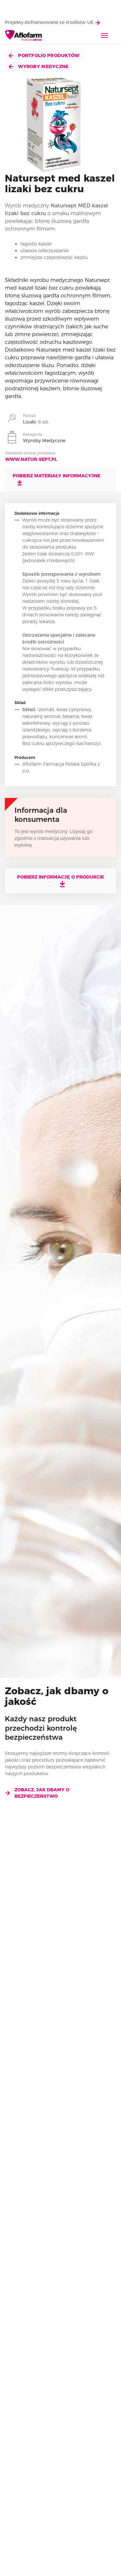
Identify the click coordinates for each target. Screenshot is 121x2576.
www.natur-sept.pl (31, 459)
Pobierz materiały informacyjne (56, 479)
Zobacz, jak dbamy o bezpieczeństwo (37, 1793)
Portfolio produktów (44, 55)
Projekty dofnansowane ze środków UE (52, 22)
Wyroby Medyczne (38, 66)
